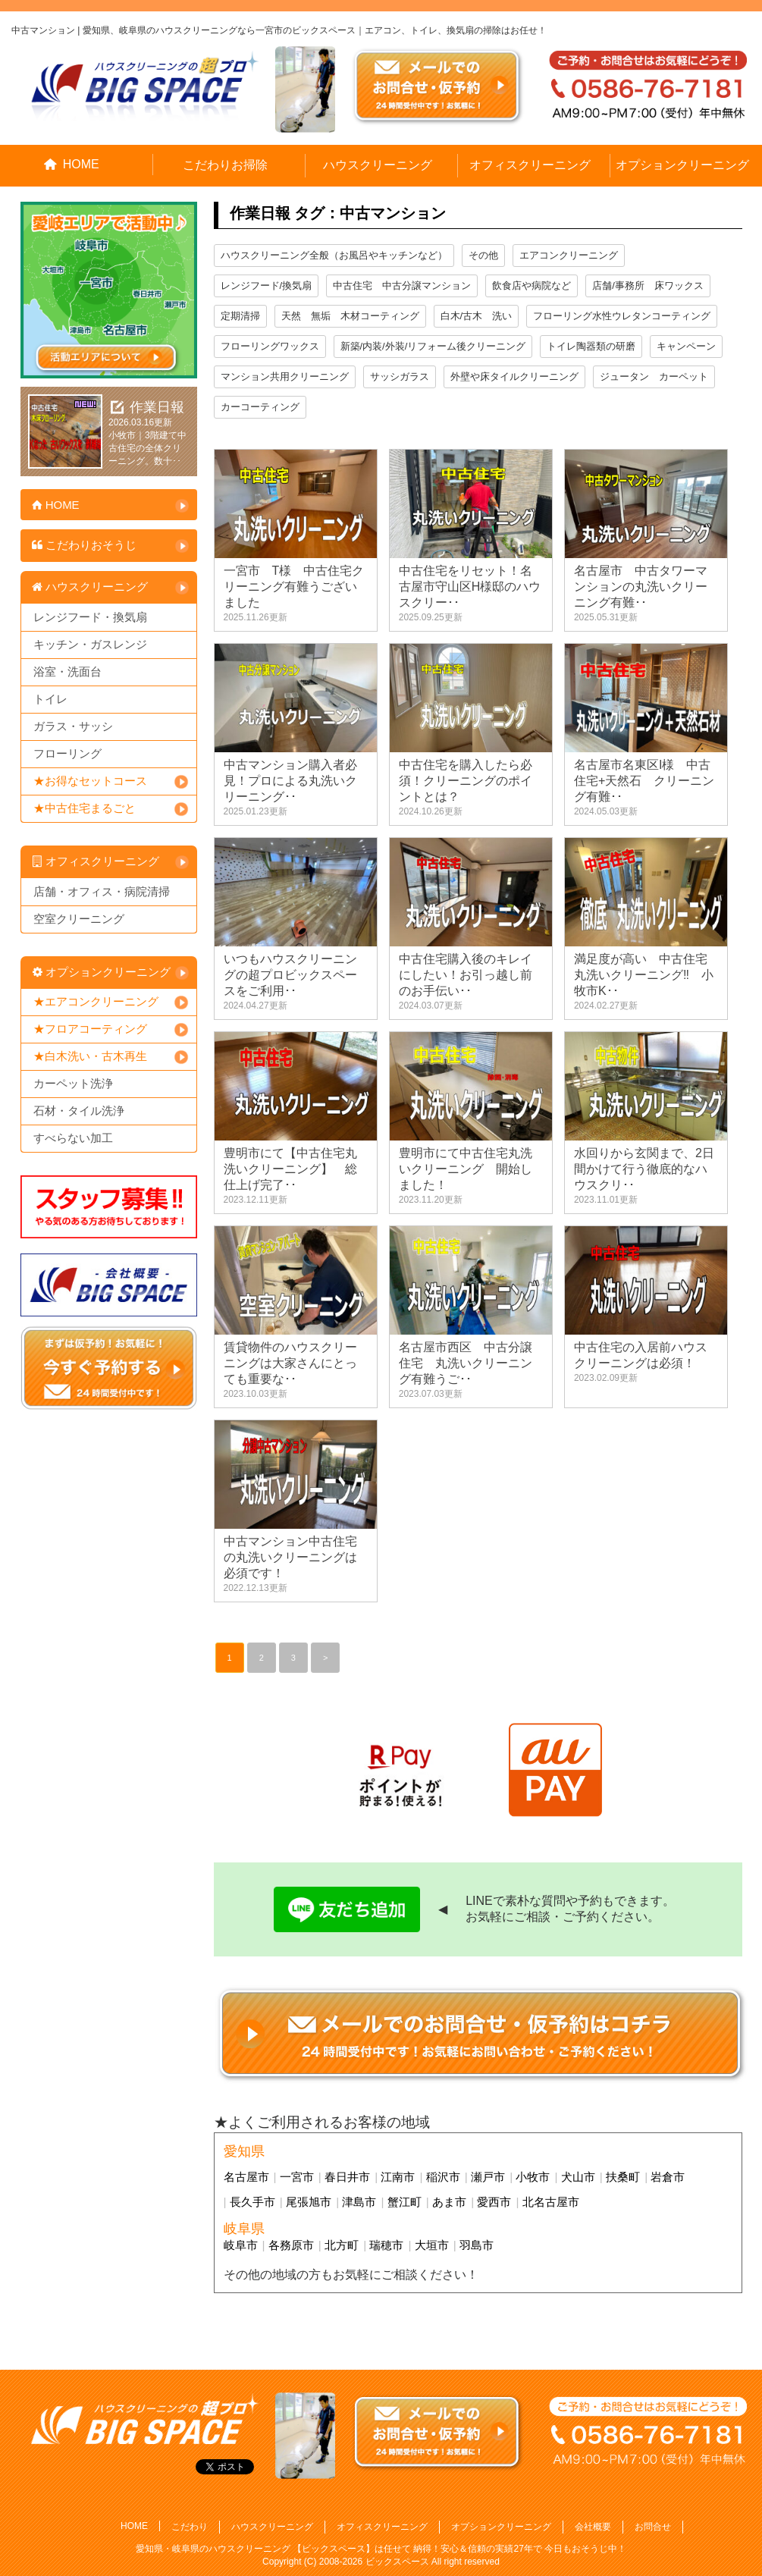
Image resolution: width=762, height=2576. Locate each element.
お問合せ (653, 2526)
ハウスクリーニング (377, 164)
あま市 (449, 2201)
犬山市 (578, 2176)
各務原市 (291, 2245)
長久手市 (252, 2201)
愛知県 (244, 2151)
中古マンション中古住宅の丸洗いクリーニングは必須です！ (290, 1557)
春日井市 (347, 2176)
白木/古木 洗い (477, 316)
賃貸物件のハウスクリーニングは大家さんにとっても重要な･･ (290, 1363)
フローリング (67, 753)
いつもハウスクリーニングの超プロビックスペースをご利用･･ (290, 974)
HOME (72, 164)
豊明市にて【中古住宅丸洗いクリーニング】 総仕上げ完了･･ (290, 1169)
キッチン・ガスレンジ (90, 644)
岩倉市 (668, 2176)
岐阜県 (244, 2228)
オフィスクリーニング (530, 164)
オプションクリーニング (682, 164)
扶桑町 (623, 2176)
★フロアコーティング (90, 1028)
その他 (483, 255)
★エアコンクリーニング (95, 1001)
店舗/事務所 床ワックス (648, 285)
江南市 (398, 2176)
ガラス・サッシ (73, 726)
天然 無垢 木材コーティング (350, 316)
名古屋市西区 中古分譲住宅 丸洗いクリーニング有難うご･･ (465, 1363)
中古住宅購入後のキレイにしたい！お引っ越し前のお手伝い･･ (465, 974)
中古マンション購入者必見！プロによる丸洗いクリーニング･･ (290, 780)
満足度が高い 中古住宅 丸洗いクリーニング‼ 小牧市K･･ (647, 974)
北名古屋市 (550, 2201)
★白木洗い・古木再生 (90, 1056)
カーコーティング (260, 407)
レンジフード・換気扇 (90, 616)
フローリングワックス (270, 346)
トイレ (50, 698)
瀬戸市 (488, 2176)
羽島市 (476, 2245)
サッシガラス (399, 376)
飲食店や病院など (531, 285)
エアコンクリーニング (568, 255)
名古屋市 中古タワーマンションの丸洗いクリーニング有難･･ (640, 586)
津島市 (359, 2201)
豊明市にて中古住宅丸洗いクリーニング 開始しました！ (465, 1169)
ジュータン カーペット (654, 376)
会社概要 (593, 2526)
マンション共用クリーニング (285, 376)
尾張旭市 (308, 2201)
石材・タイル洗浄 (78, 1110)
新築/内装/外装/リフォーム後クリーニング (433, 346)
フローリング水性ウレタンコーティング (621, 316)
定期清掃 (240, 316)
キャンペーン (686, 346)
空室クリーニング (78, 918)
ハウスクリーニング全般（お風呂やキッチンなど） (334, 255)
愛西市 (494, 2201)
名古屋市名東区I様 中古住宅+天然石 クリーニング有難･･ (644, 780)
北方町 (342, 2245)
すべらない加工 (73, 1137)
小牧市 (533, 2176)
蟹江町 (404, 2201)
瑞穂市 (386, 2245)
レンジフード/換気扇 (266, 285)
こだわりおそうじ (83, 544)
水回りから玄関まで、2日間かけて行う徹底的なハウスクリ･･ (644, 1169)
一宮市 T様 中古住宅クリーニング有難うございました (294, 586)
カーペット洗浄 (73, 1083)
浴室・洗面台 (67, 671)
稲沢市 (443, 2176)
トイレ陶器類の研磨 (591, 346)
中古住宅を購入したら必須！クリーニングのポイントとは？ (465, 780)
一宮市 (297, 2176)
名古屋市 (246, 2176)
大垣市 (432, 2245)
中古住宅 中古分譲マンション (402, 285)
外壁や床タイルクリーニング (514, 376)
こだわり (189, 2526)
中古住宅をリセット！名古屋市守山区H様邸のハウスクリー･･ (470, 586)
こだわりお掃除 (225, 164)
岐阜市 (241, 2245)
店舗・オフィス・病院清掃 (101, 891)
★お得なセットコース (90, 780)
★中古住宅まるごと (84, 808)
